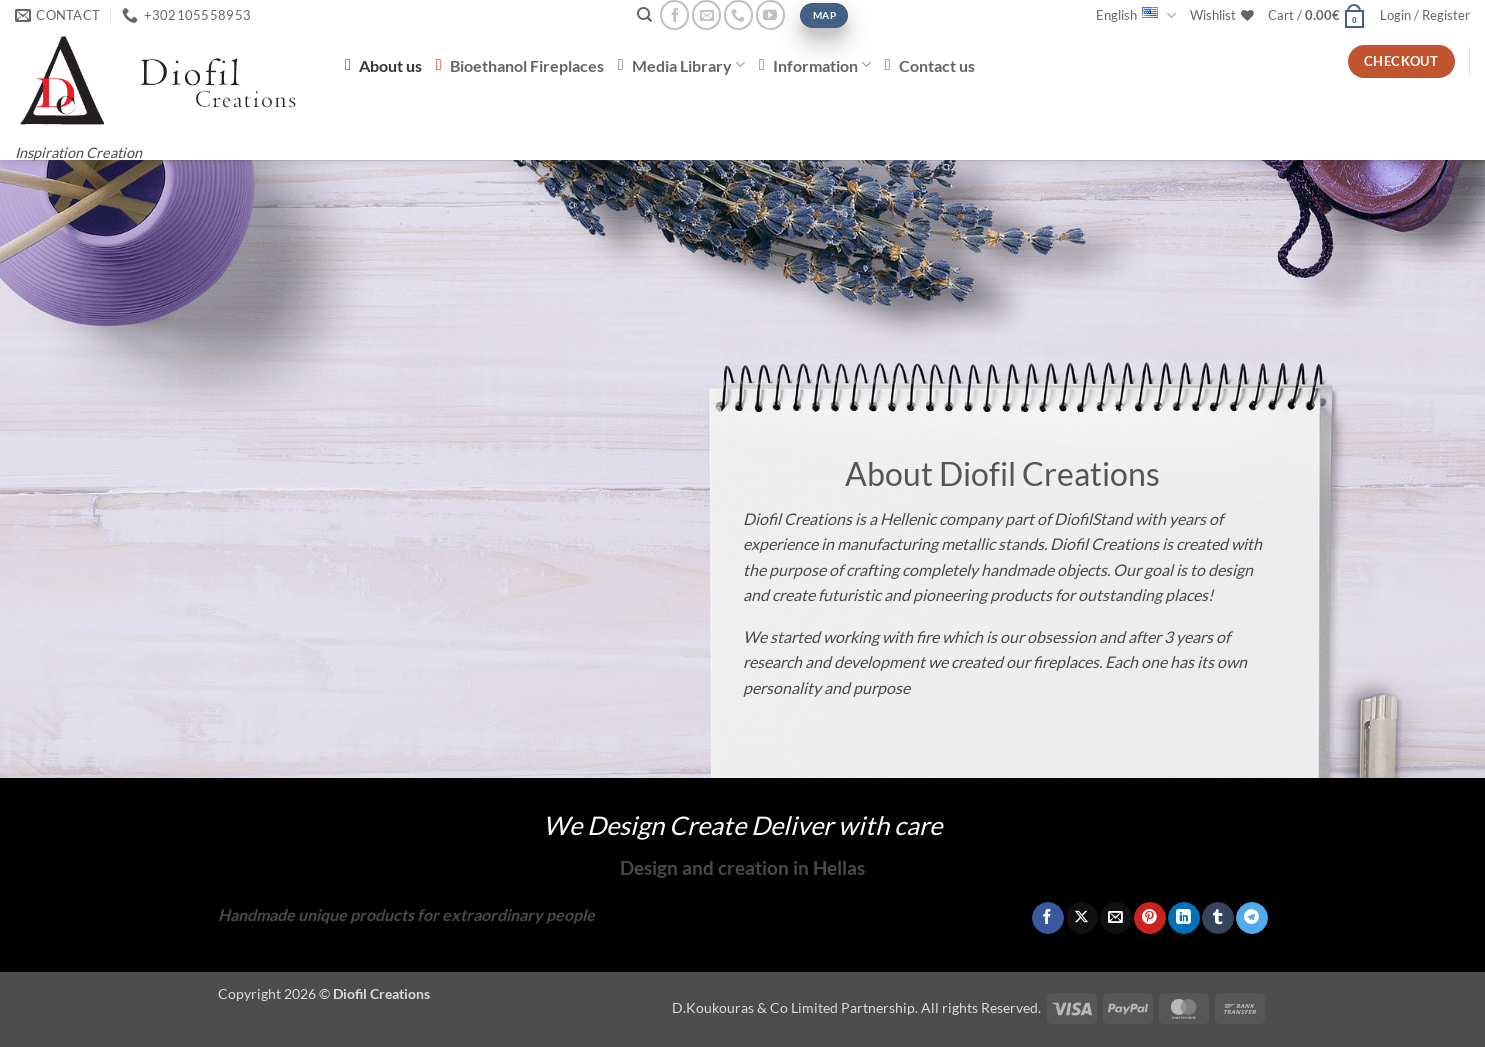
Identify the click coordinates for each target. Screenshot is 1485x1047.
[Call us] (738, 14)
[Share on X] (1081, 918)
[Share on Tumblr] (1217, 918)
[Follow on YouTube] (770, 14)
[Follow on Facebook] (674, 14)
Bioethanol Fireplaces (520, 65)
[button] (1317, 15)
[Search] (644, 15)
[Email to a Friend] (1115, 918)
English (1136, 15)
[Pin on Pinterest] (1149, 918)
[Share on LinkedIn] (1183, 918)
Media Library (681, 64)
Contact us (930, 65)
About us (383, 65)
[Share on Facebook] (1047, 918)
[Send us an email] (706, 14)
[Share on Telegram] (1251, 918)
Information (815, 64)
